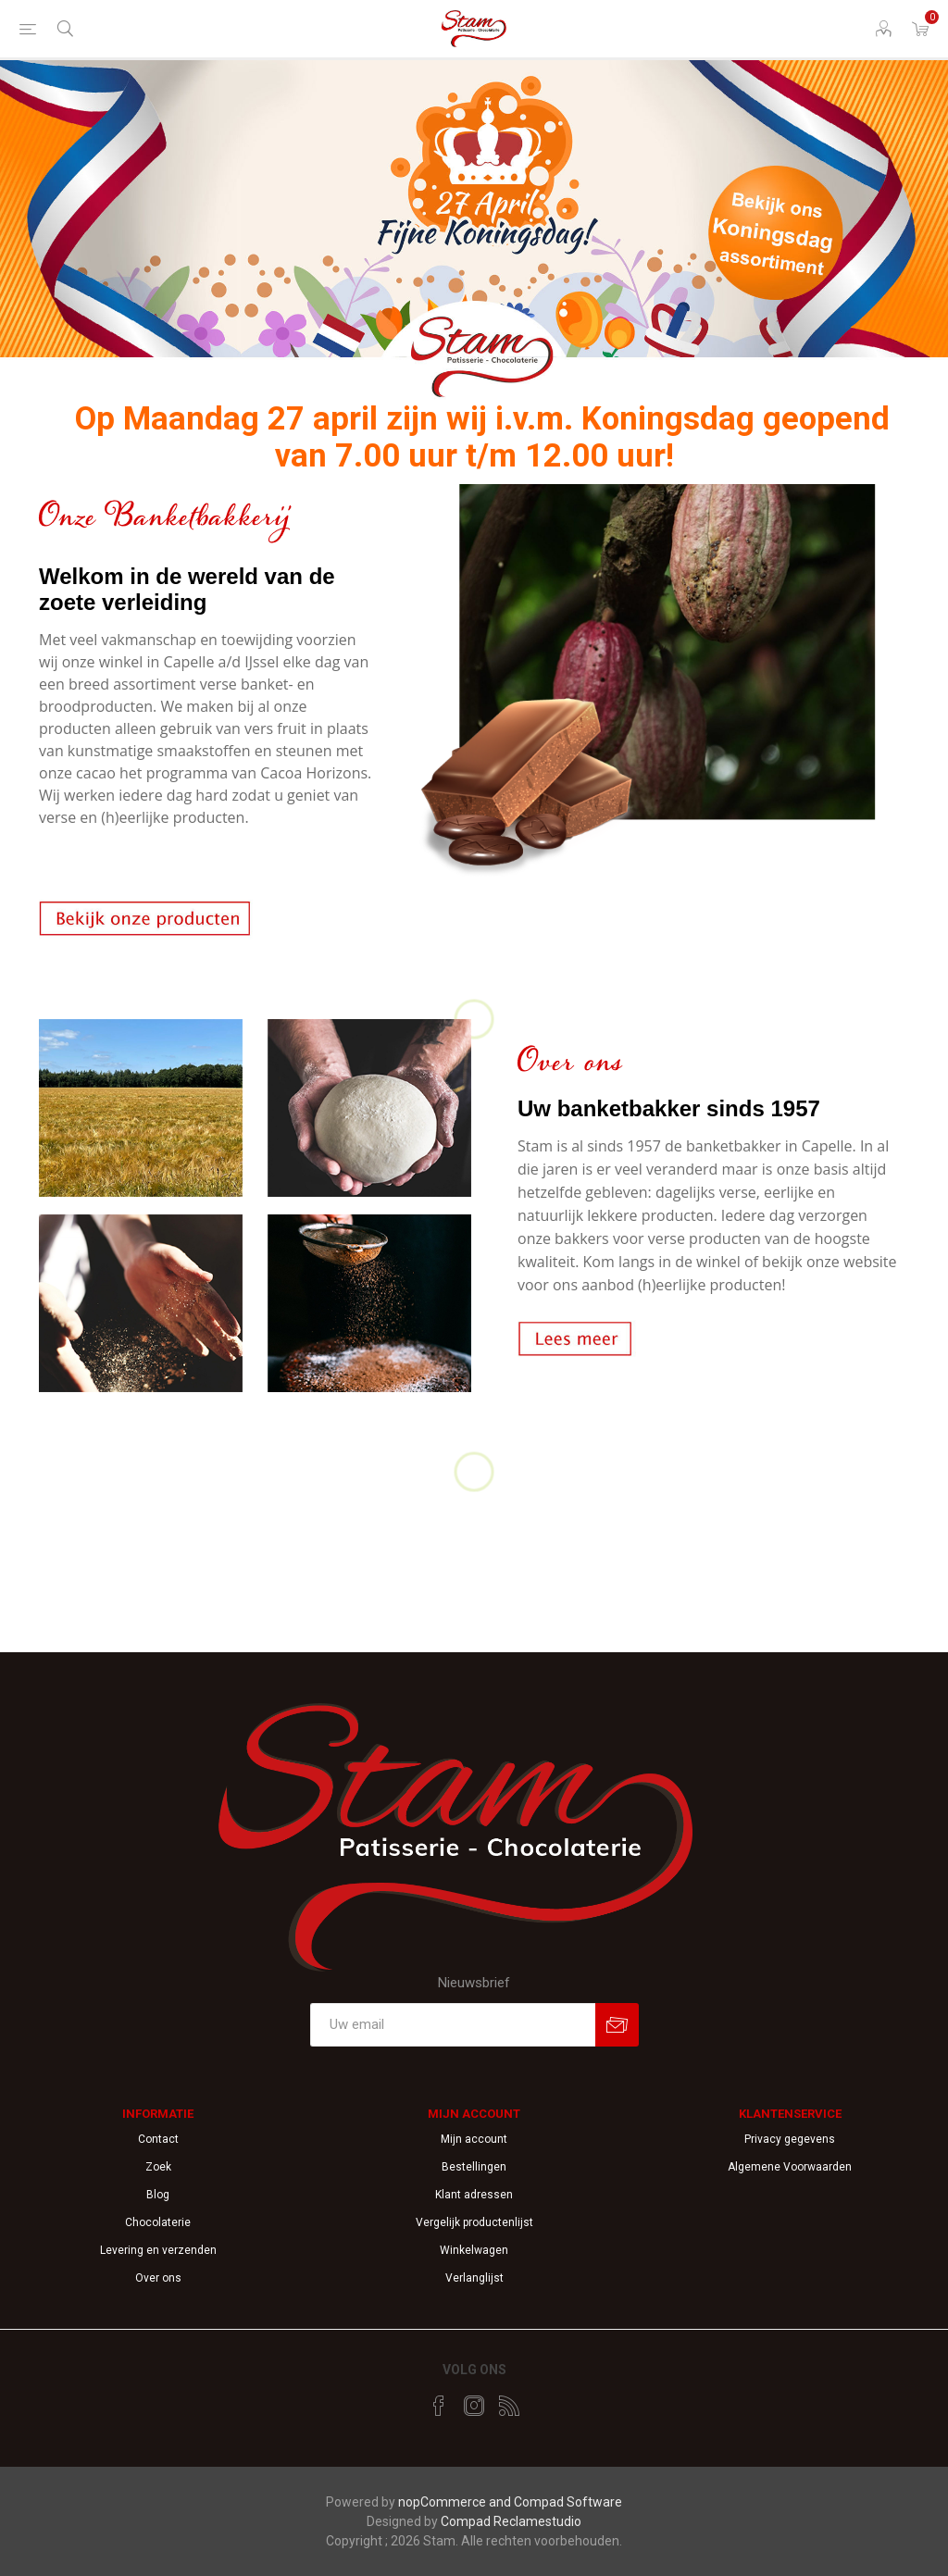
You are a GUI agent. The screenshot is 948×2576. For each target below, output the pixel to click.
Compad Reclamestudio (511, 2521)
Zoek (158, 2166)
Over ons (158, 2277)
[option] (474, 232)
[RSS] (509, 2405)
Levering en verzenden (158, 2250)
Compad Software (568, 2502)
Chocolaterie (158, 2222)
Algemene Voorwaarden (790, 2166)
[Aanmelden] (452, 2025)
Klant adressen (474, 2194)
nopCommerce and (456, 2502)
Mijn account (474, 2139)
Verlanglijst (474, 2277)
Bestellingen (474, 2166)
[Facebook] (439, 2405)
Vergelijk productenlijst (474, 2222)
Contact (158, 2139)
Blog (157, 2194)
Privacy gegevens (789, 2139)
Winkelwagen (474, 2250)
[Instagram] (474, 2405)
